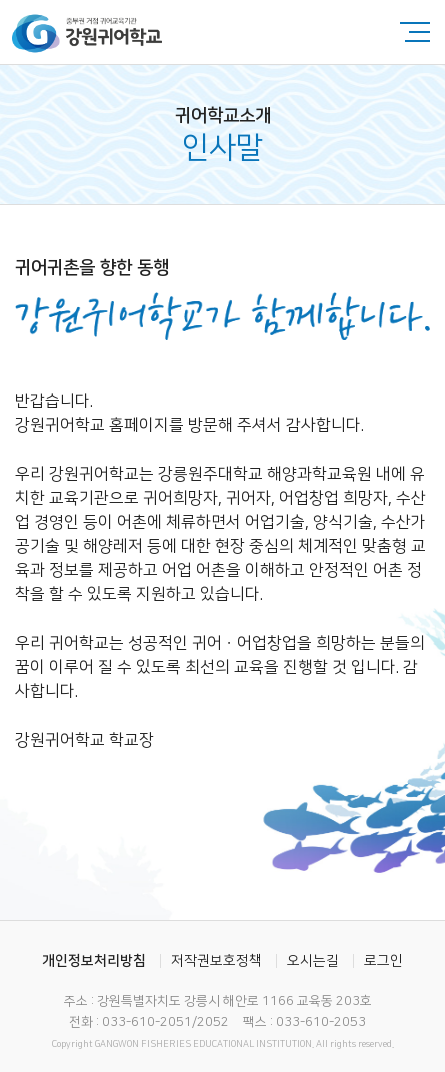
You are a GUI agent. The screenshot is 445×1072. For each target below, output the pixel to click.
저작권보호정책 (216, 961)
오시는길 (313, 961)
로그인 (383, 961)
